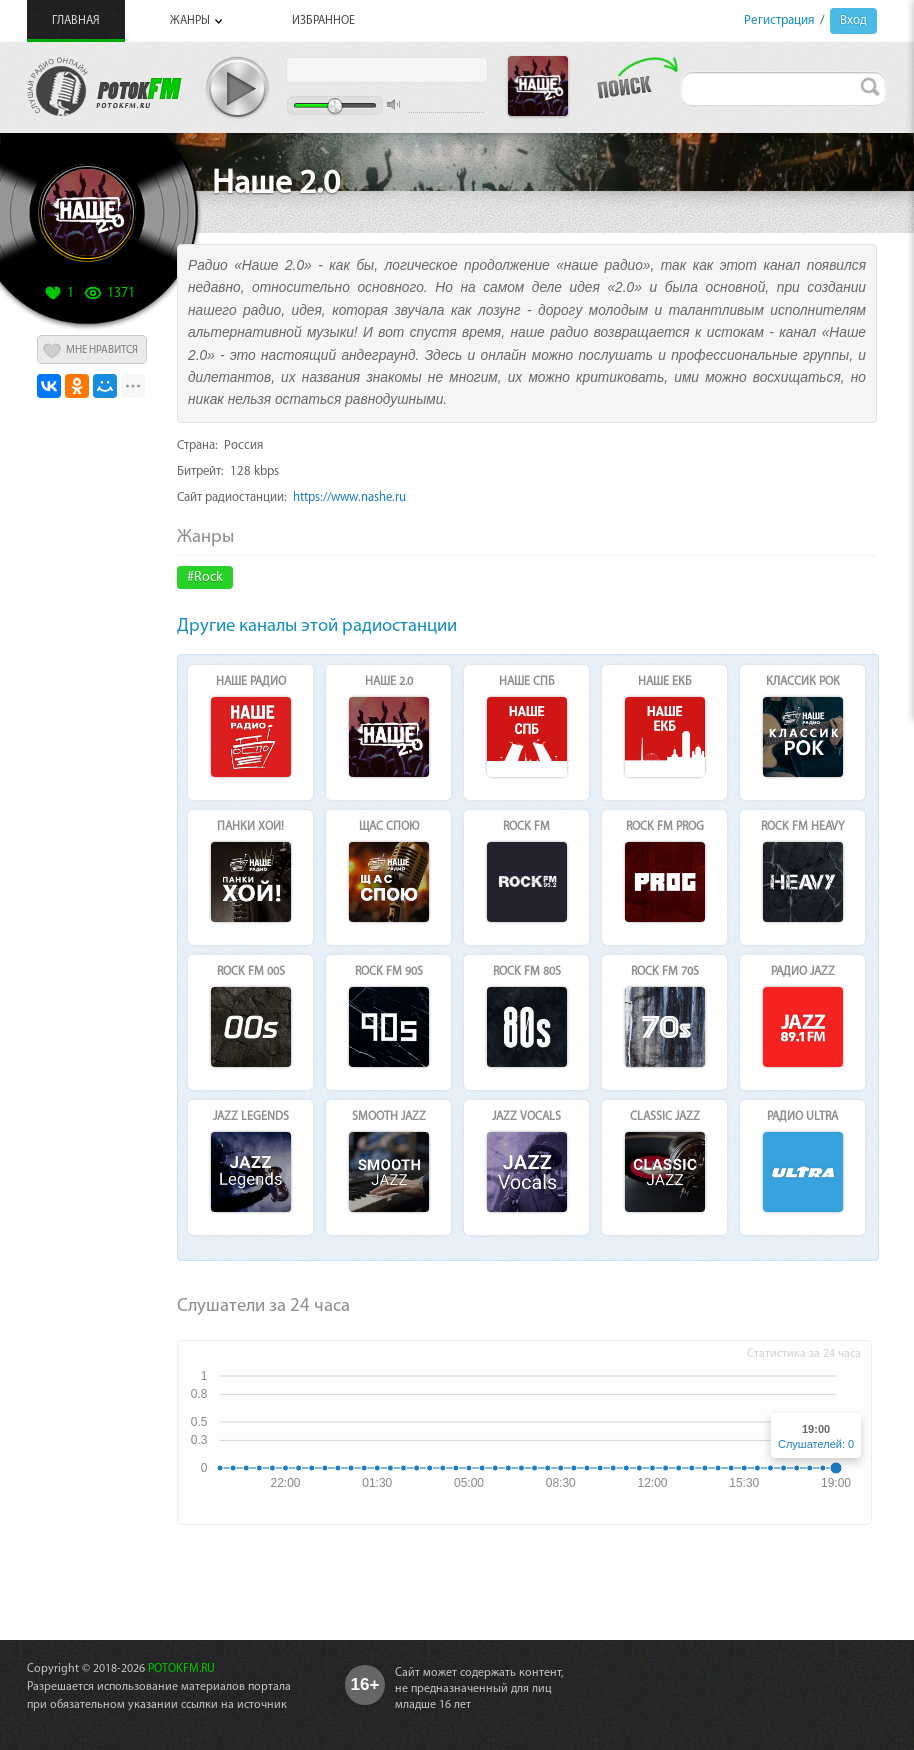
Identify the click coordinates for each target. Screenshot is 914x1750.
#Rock (205, 577)
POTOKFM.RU (181, 1669)
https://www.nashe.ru (349, 497)
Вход (853, 20)
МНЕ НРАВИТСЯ (102, 350)
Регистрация (779, 20)
